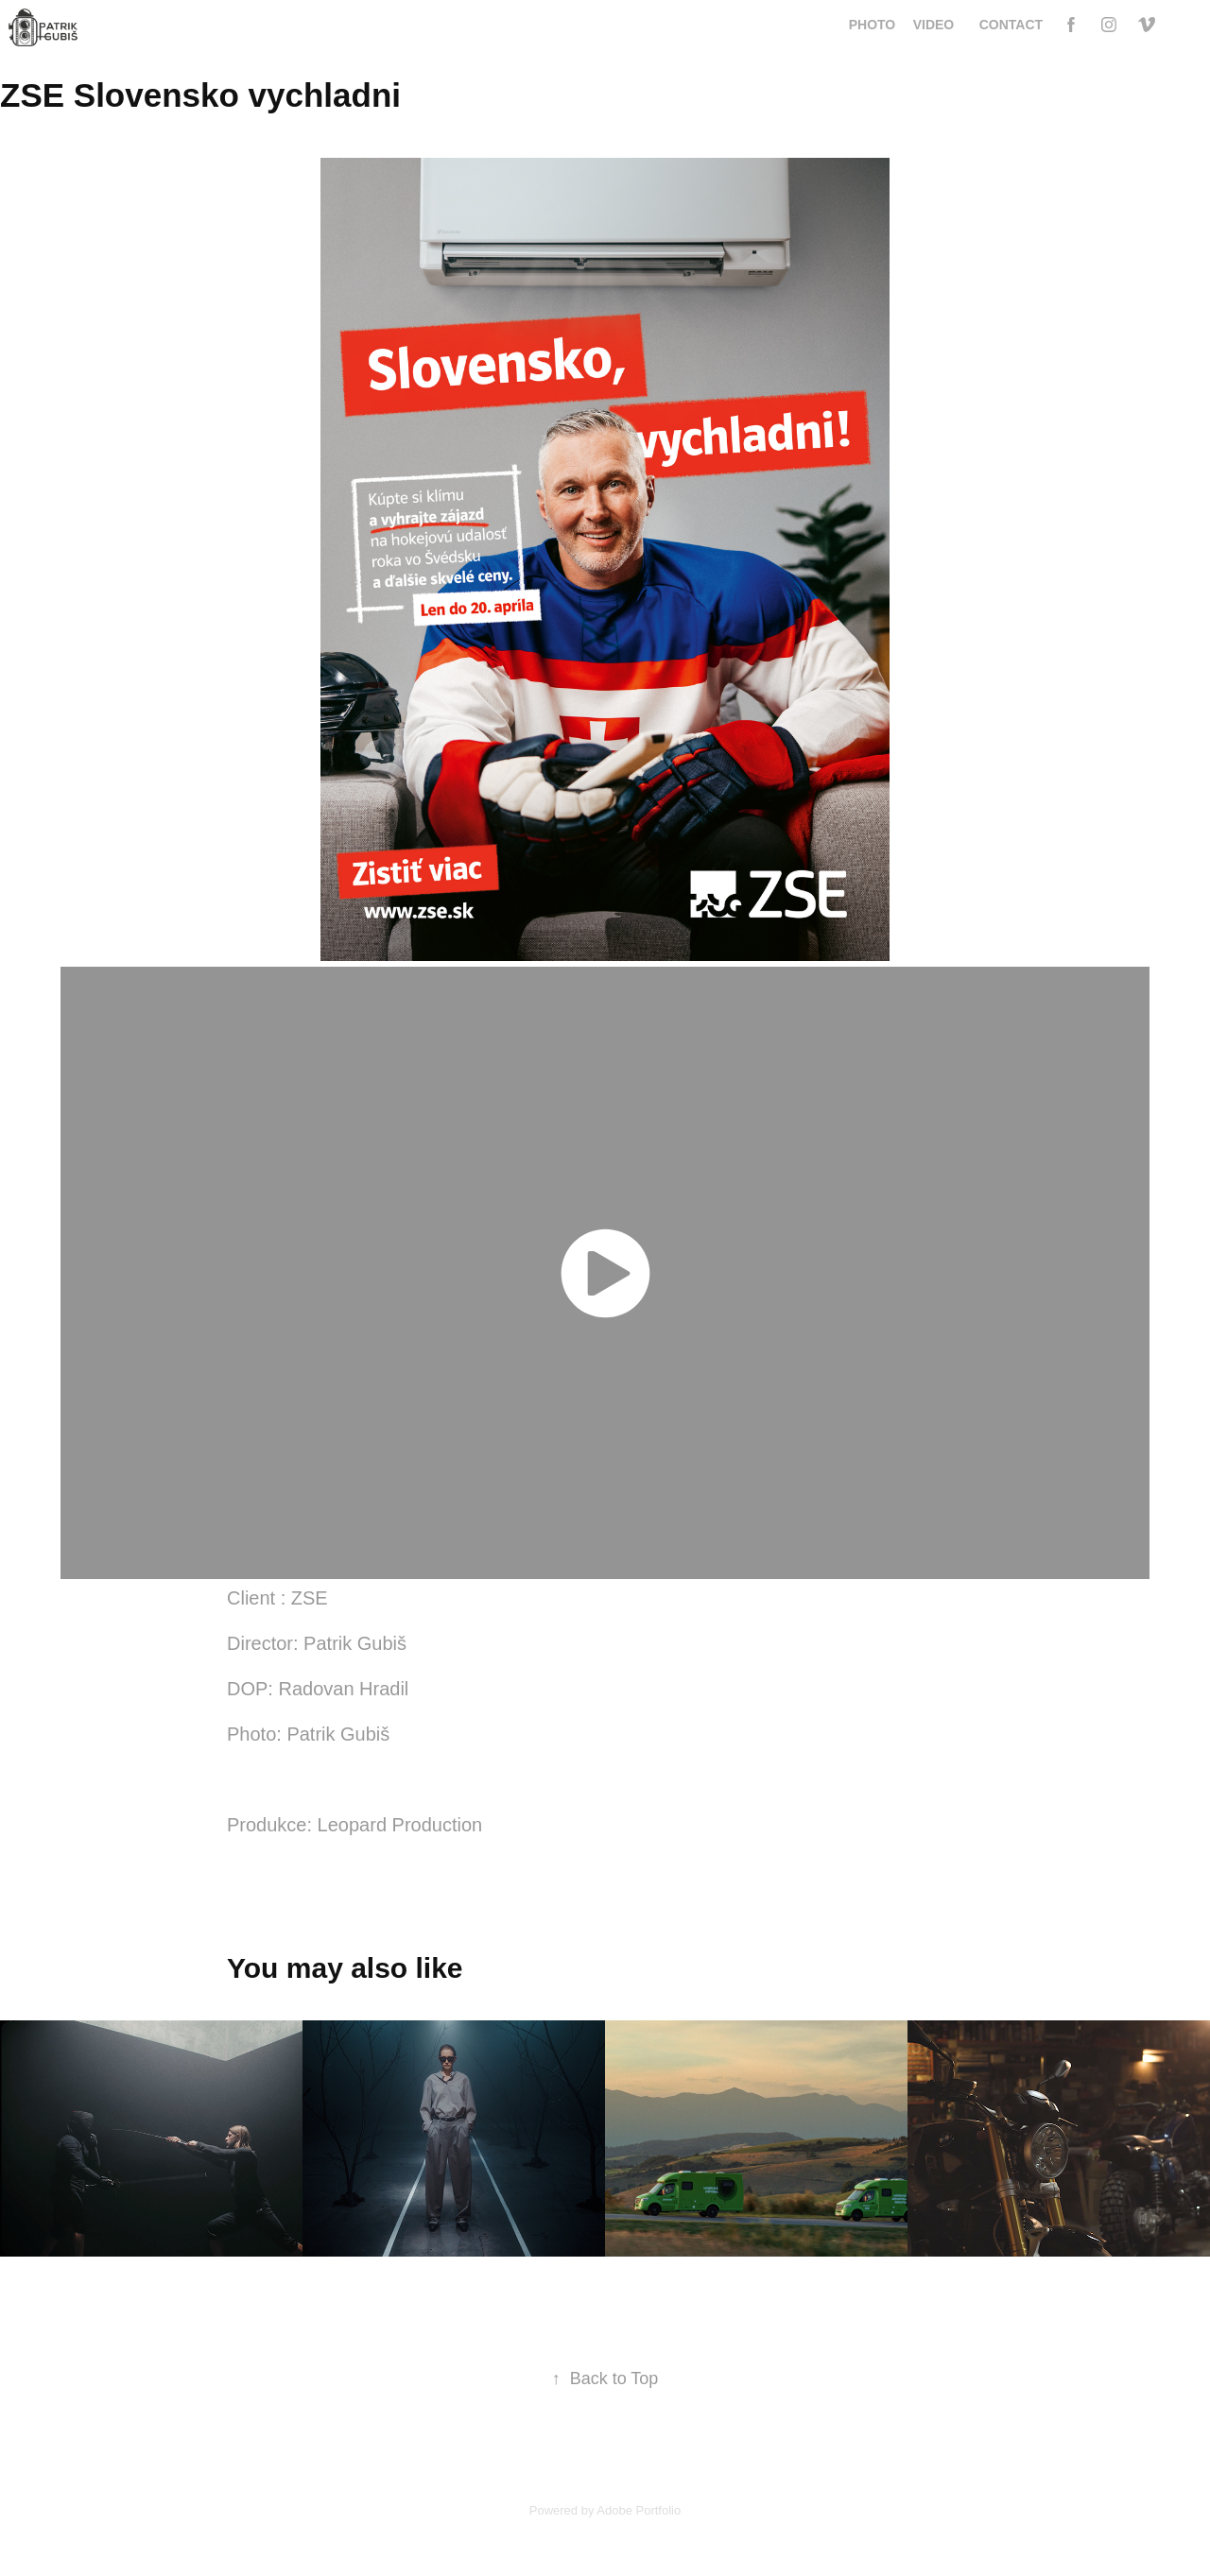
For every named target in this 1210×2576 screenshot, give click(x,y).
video (934, 24)
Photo (872, 24)
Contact (1011, 24)
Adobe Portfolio (638, 2510)
